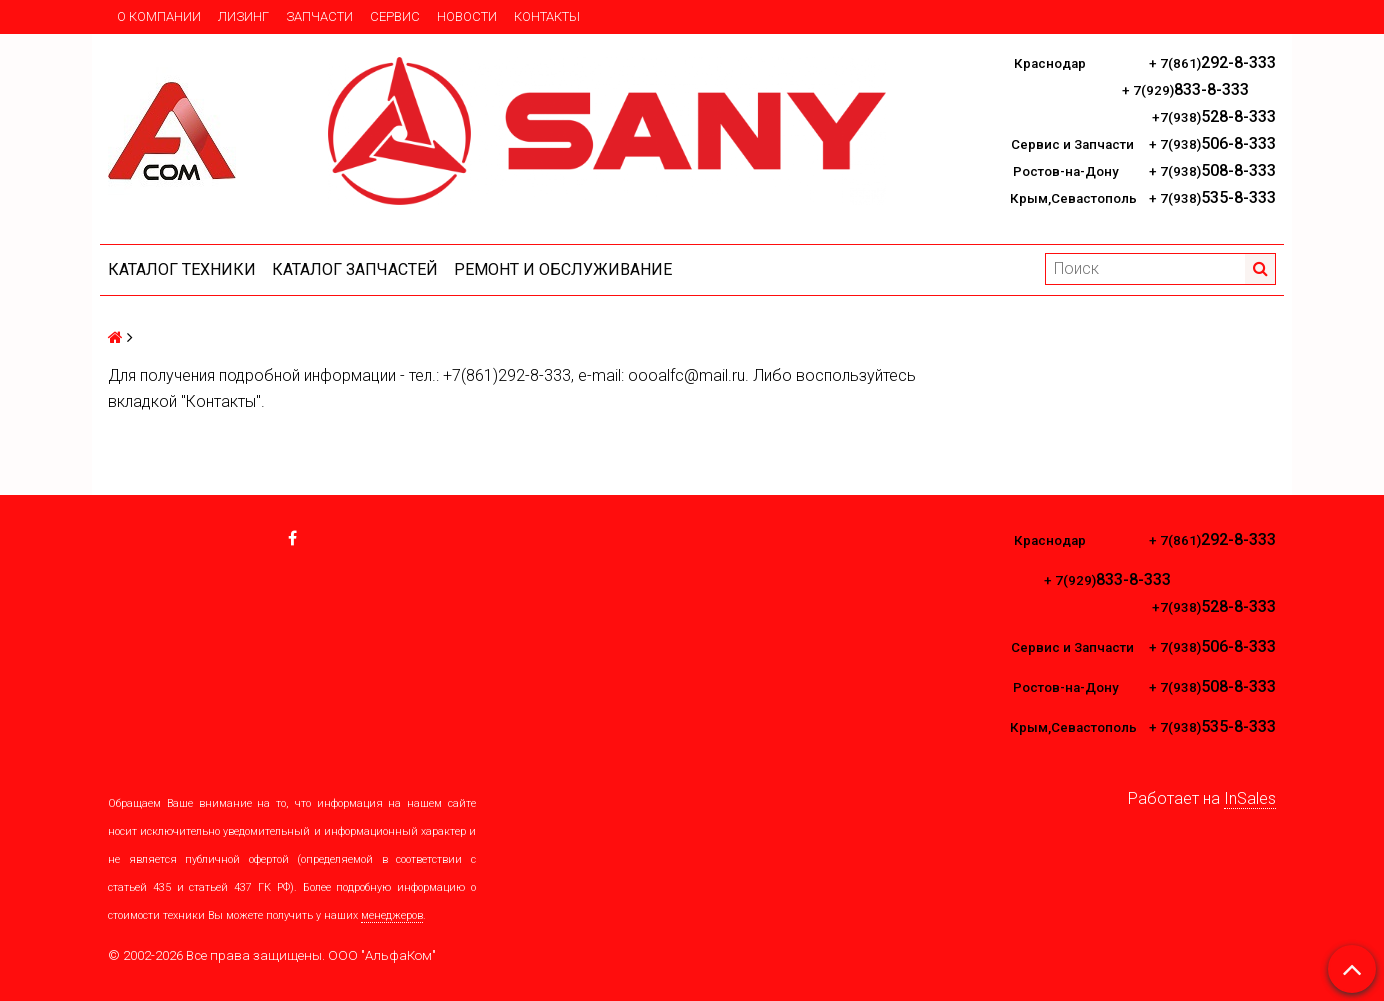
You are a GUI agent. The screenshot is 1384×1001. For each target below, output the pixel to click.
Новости (467, 16)
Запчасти (319, 16)
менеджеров (392, 915)
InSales (1250, 798)
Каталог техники (182, 269)
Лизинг (243, 16)
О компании (159, 16)
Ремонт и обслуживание (563, 269)
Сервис (395, 16)
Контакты (547, 16)
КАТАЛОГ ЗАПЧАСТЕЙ (355, 269)
